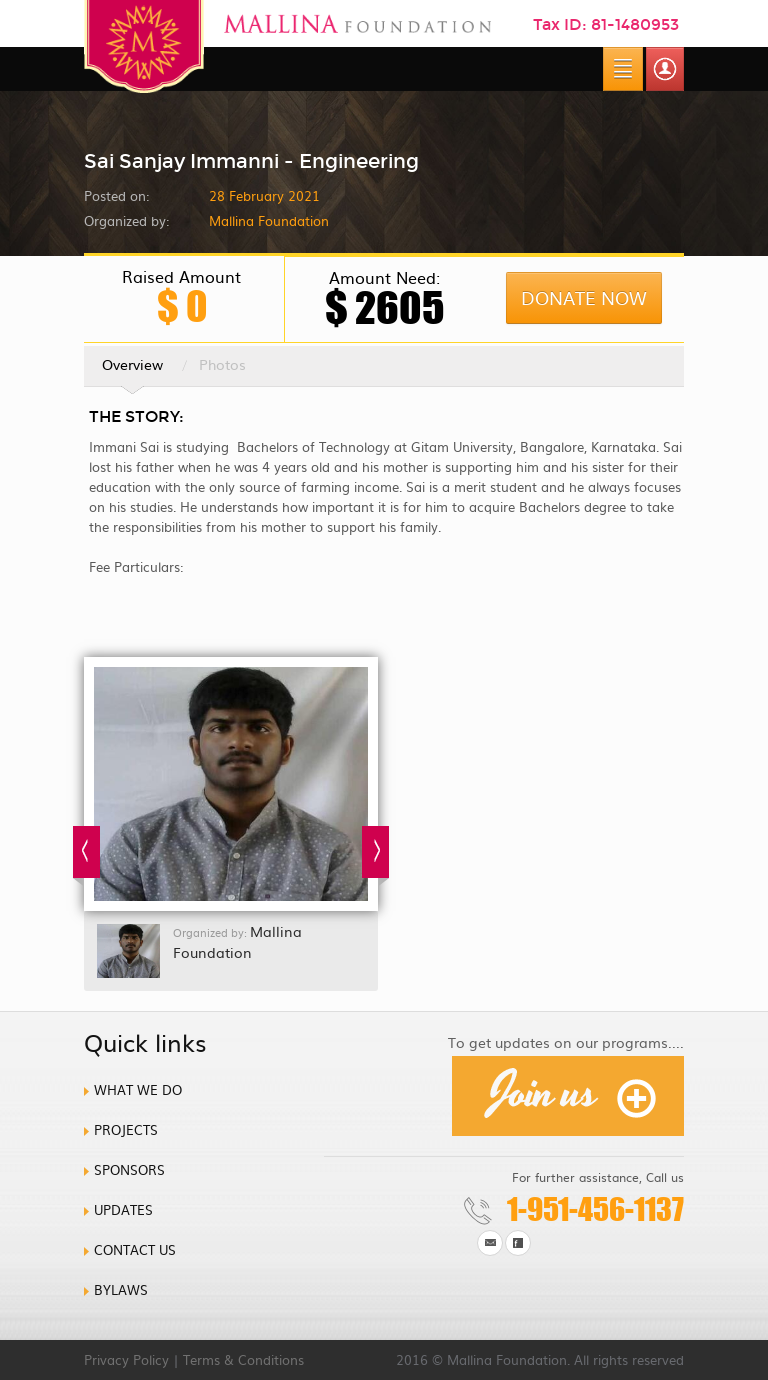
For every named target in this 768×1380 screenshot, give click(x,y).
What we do (138, 1089)
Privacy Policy (126, 1359)
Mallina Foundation (237, 941)
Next (375, 856)
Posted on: (116, 195)
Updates (123, 1209)
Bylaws (121, 1289)
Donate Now (584, 297)
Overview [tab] (132, 370)
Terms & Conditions (243, 1359)
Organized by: (126, 220)
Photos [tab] (222, 364)
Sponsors (129, 1169)
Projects (126, 1129)
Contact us (135, 1249)
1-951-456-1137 (595, 1209)
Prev (86, 856)
